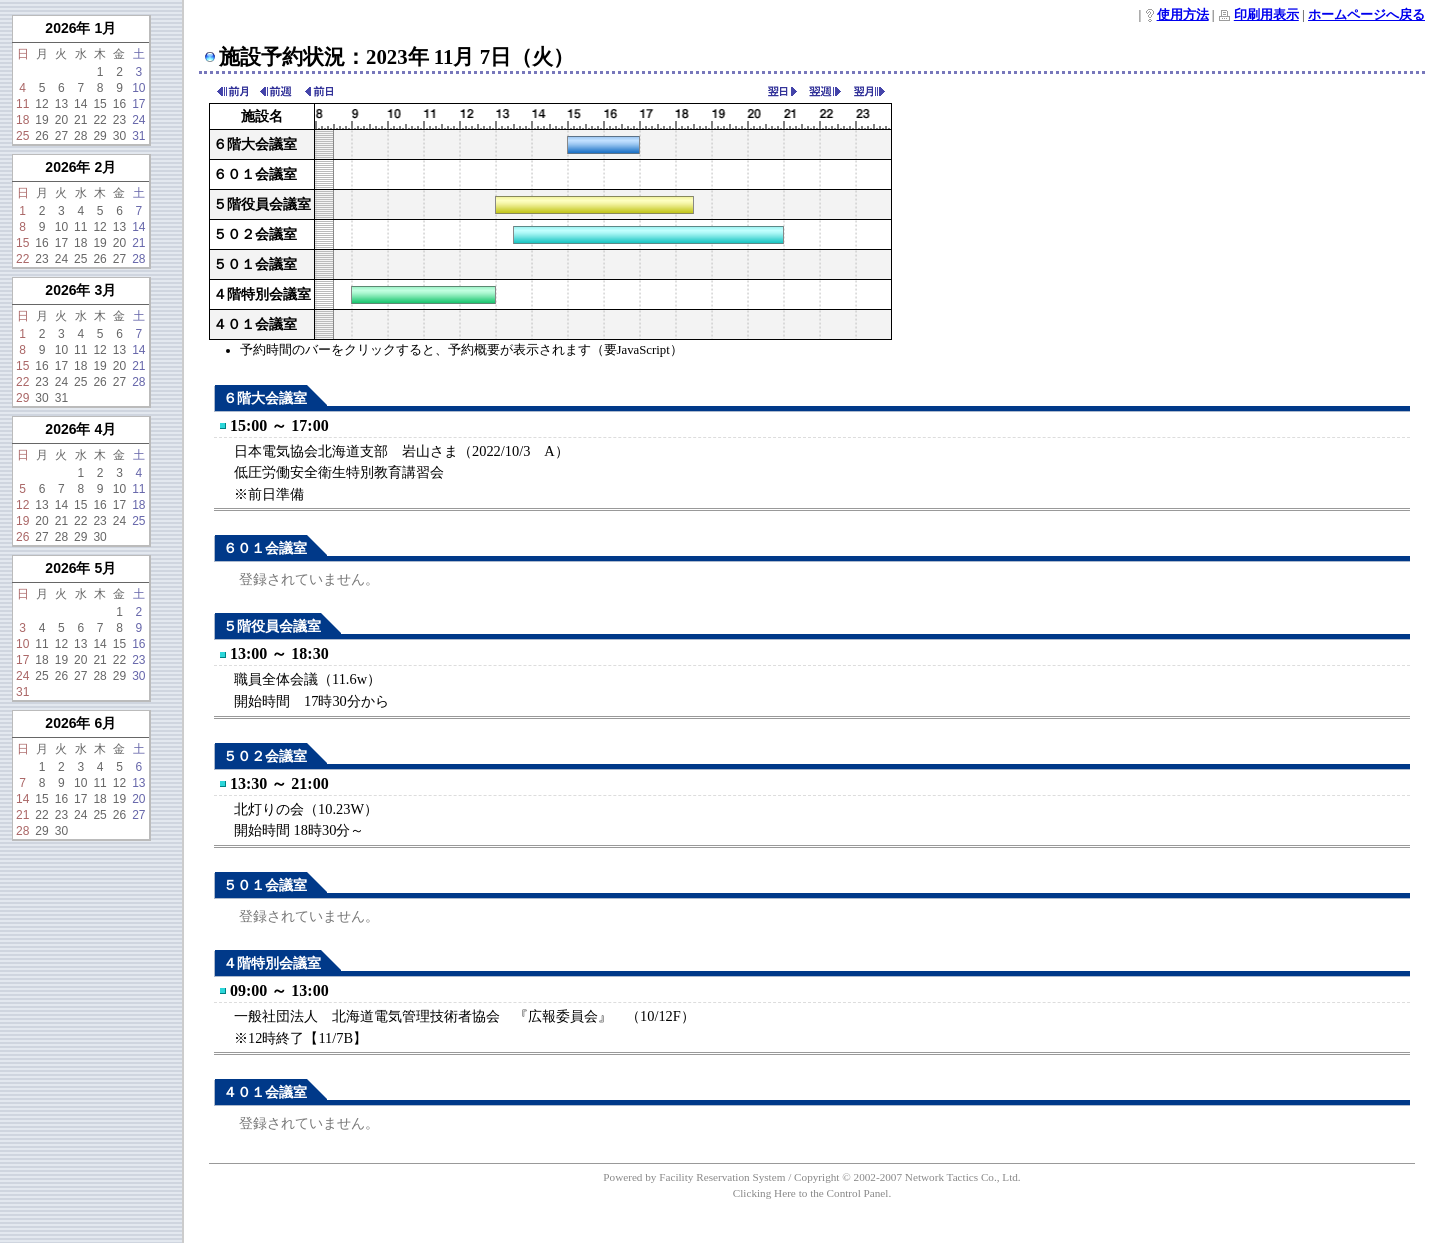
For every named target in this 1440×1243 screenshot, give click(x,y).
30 (119, 136)
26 (41, 136)
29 (99, 136)
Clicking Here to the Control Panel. (812, 1193)
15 (99, 104)
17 (138, 104)
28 (80, 136)
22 (99, 120)
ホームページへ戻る (1366, 15)
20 (61, 120)
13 (61, 104)
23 (119, 120)
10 (138, 88)
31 (138, 136)
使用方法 (1183, 15)
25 (22, 136)
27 (61, 136)
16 (119, 104)
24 (138, 120)
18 (22, 120)
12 (41, 104)
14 (80, 104)
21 (80, 120)
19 (41, 120)
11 (22, 104)
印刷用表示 (1266, 15)
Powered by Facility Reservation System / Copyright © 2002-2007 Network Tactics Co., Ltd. (811, 1177)
